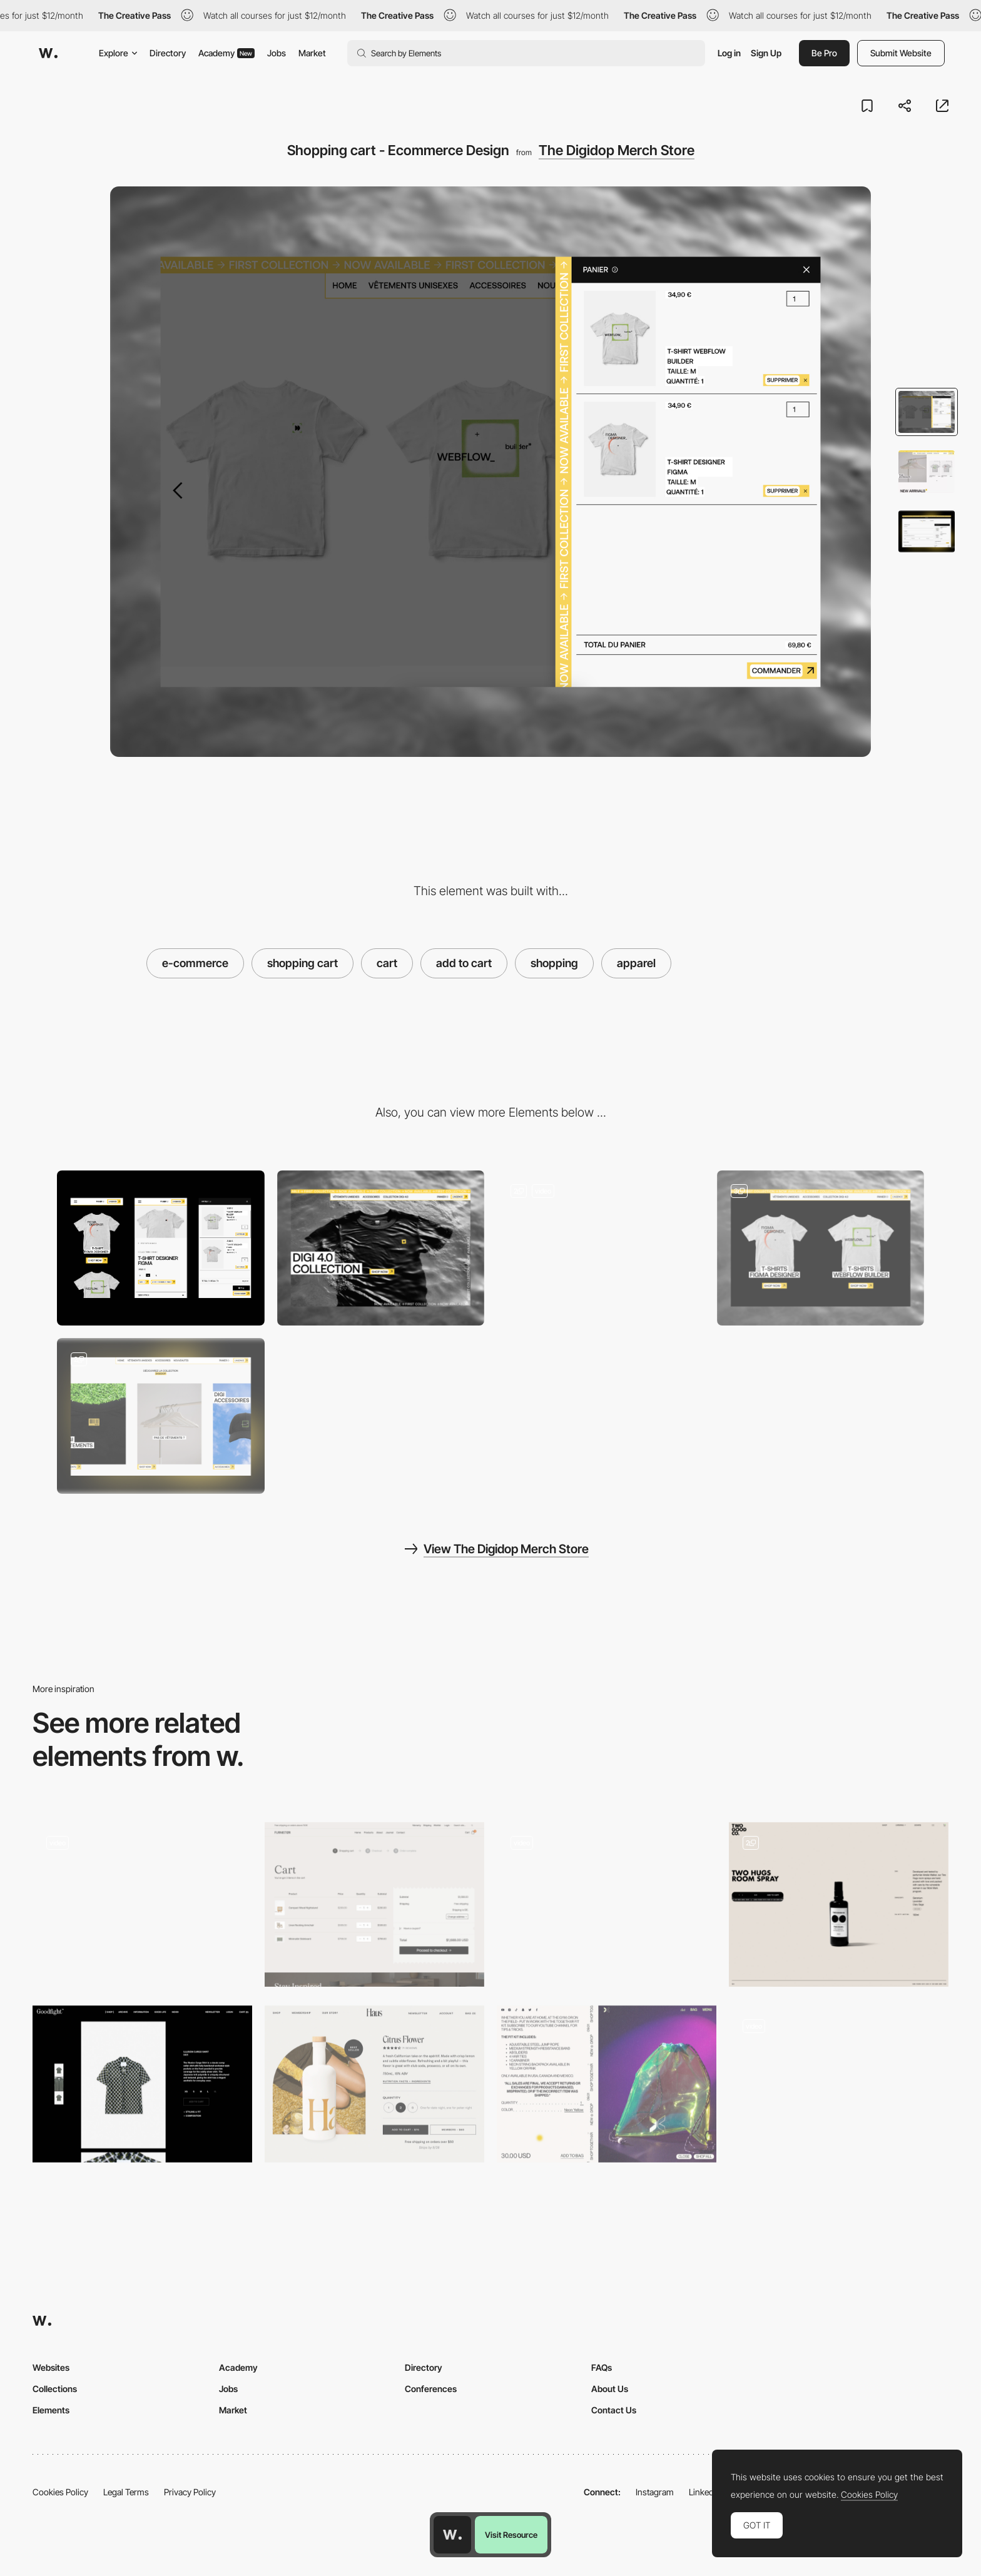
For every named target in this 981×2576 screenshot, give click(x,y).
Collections (55, 2388)
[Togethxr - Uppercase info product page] (606, 2084)
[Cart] (374, 1904)
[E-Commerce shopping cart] (838, 1904)
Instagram (655, 2492)
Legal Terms (126, 2492)
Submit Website (901, 53)
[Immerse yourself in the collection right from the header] (600, 1248)
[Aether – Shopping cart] (142, 1904)
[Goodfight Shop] (142, 2084)
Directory (168, 53)
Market (312, 53)
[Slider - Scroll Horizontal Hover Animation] (161, 1416)
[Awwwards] (48, 53)
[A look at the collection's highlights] (821, 1248)
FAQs (601, 2367)
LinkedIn (705, 2492)
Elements (51, 2410)
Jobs (276, 53)
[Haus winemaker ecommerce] (374, 2084)
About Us (609, 2388)
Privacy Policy (190, 2492)
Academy (226, 53)
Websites (51, 2367)
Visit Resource (511, 2535)
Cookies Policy (60, 2492)
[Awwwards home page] (452, 2534)
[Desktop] (381, 1248)
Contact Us (613, 2410)
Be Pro (824, 53)
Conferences (431, 2388)
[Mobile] (161, 1248)
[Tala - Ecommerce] (606, 1900)
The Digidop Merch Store (616, 150)
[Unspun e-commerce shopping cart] (838, 2084)
